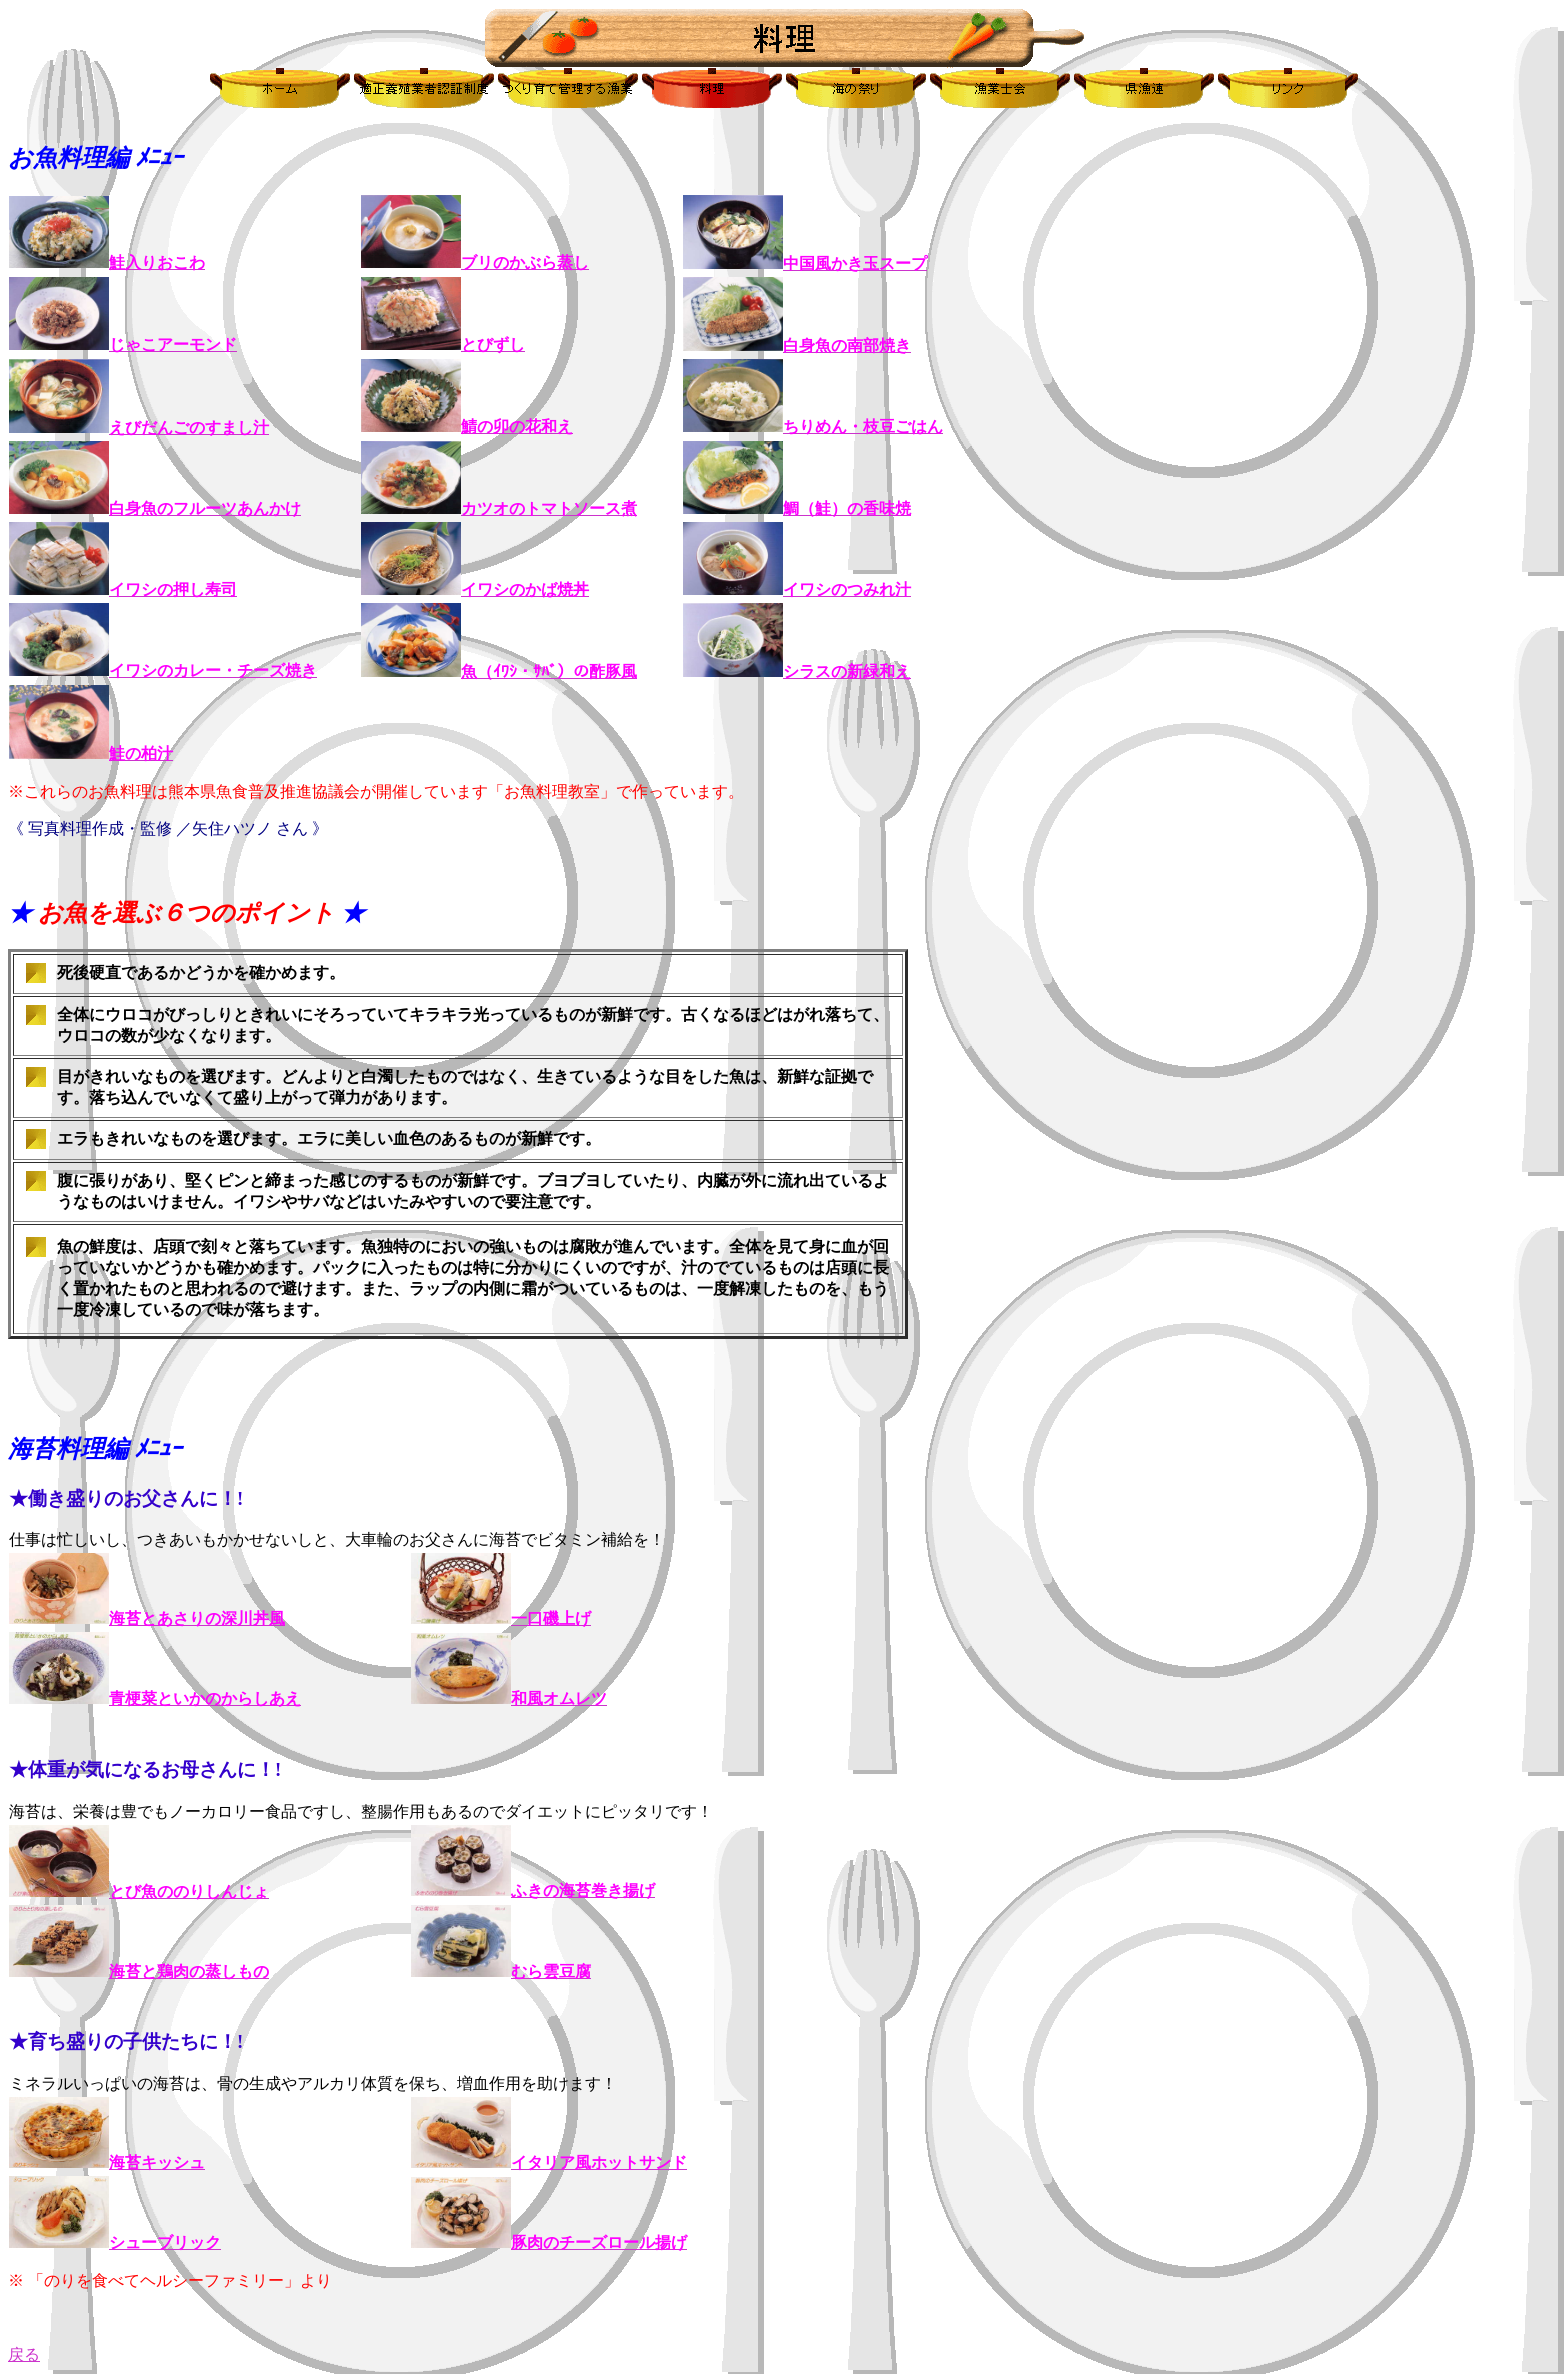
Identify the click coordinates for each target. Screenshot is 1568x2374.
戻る (24, 2354)
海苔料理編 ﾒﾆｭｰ (95, 1449)
